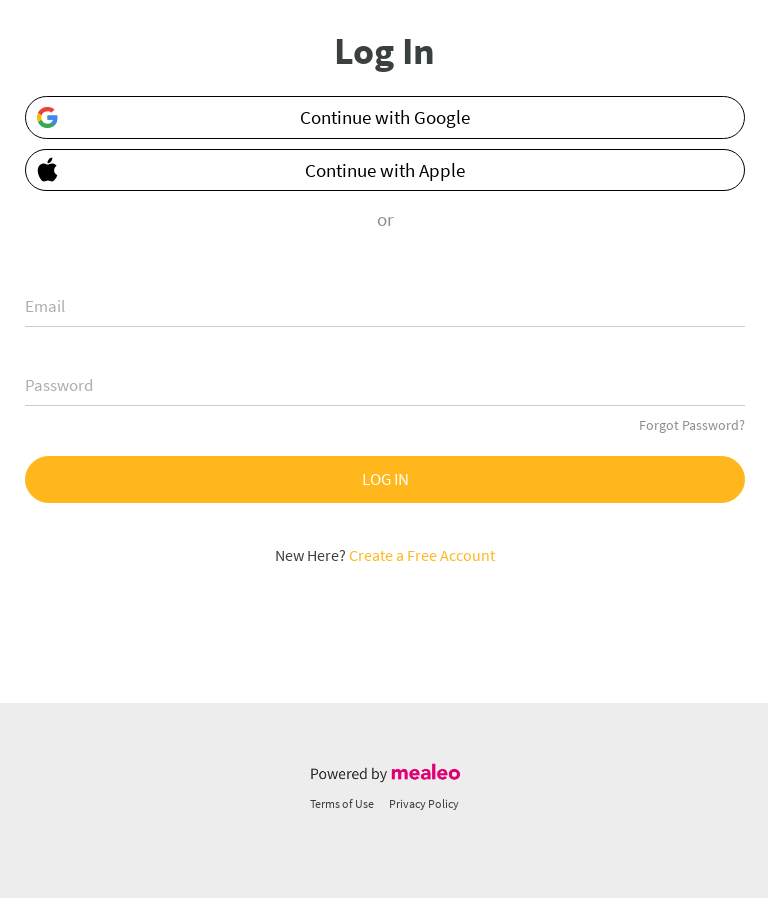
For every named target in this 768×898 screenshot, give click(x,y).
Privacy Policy (424, 803)
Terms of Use (342, 803)
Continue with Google (252, 117)
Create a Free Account (422, 555)
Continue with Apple (246, 168)
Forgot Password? (692, 425)
